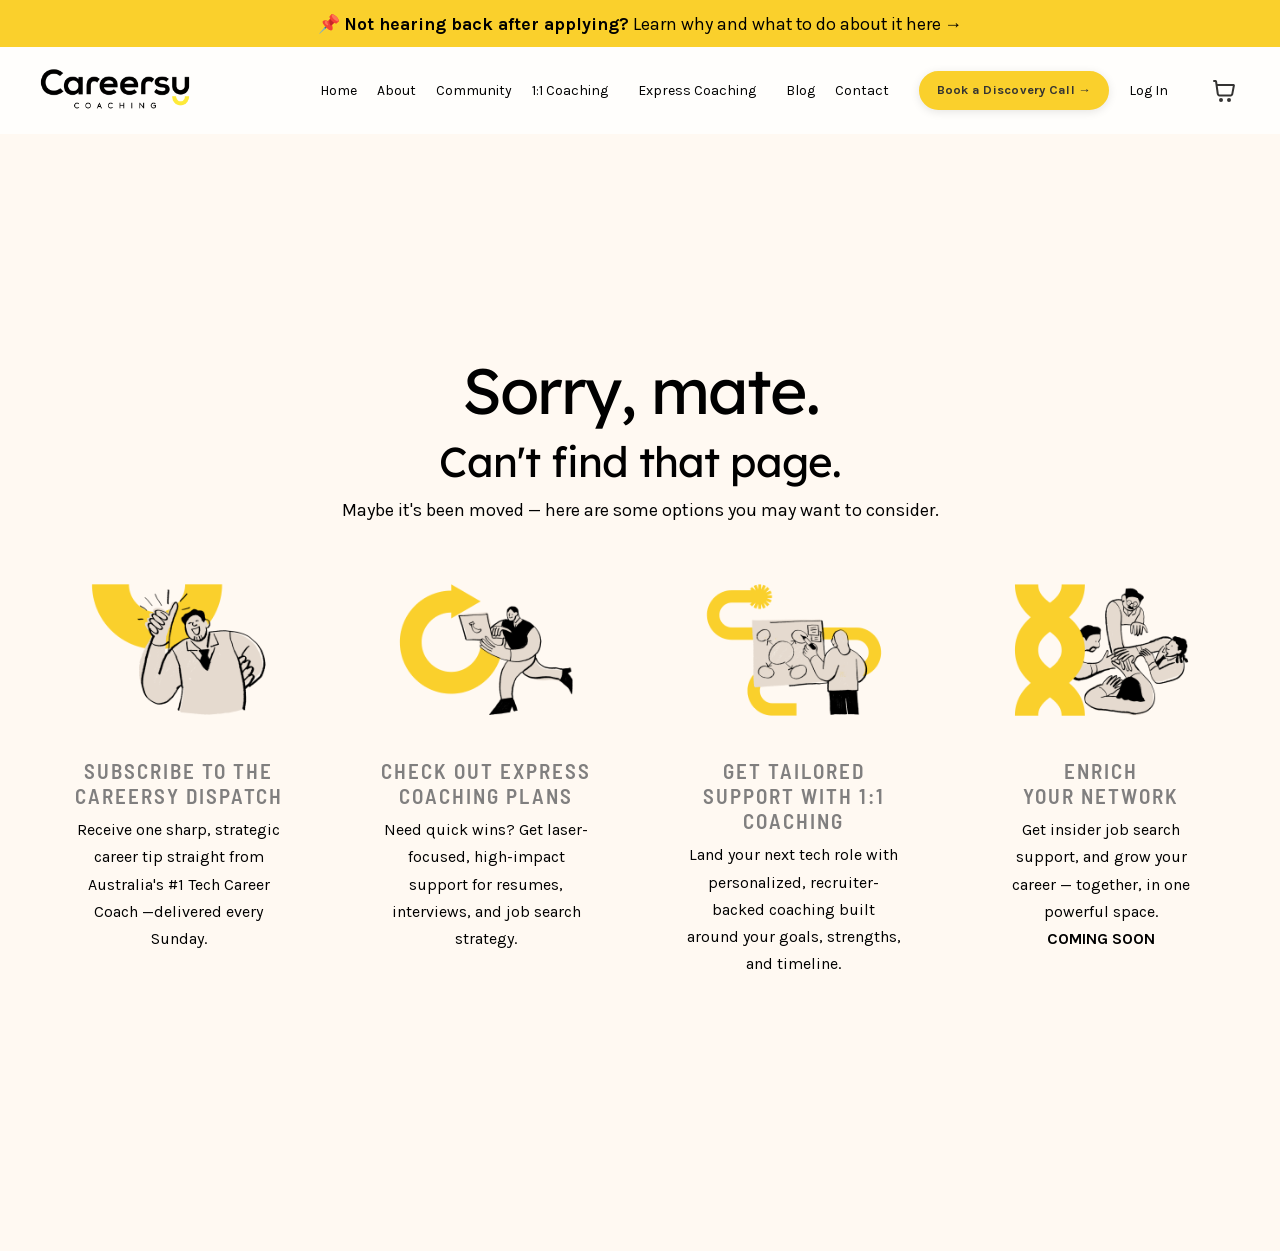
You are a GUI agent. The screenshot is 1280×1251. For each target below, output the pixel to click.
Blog (800, 90)
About (396, 90)
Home (338, 90)
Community (474, 90)
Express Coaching (697, 90)
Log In (1148, 90)
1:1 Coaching (570, 90)
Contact (862, 90)
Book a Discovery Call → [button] (1014, 90)
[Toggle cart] (1224, 91)
